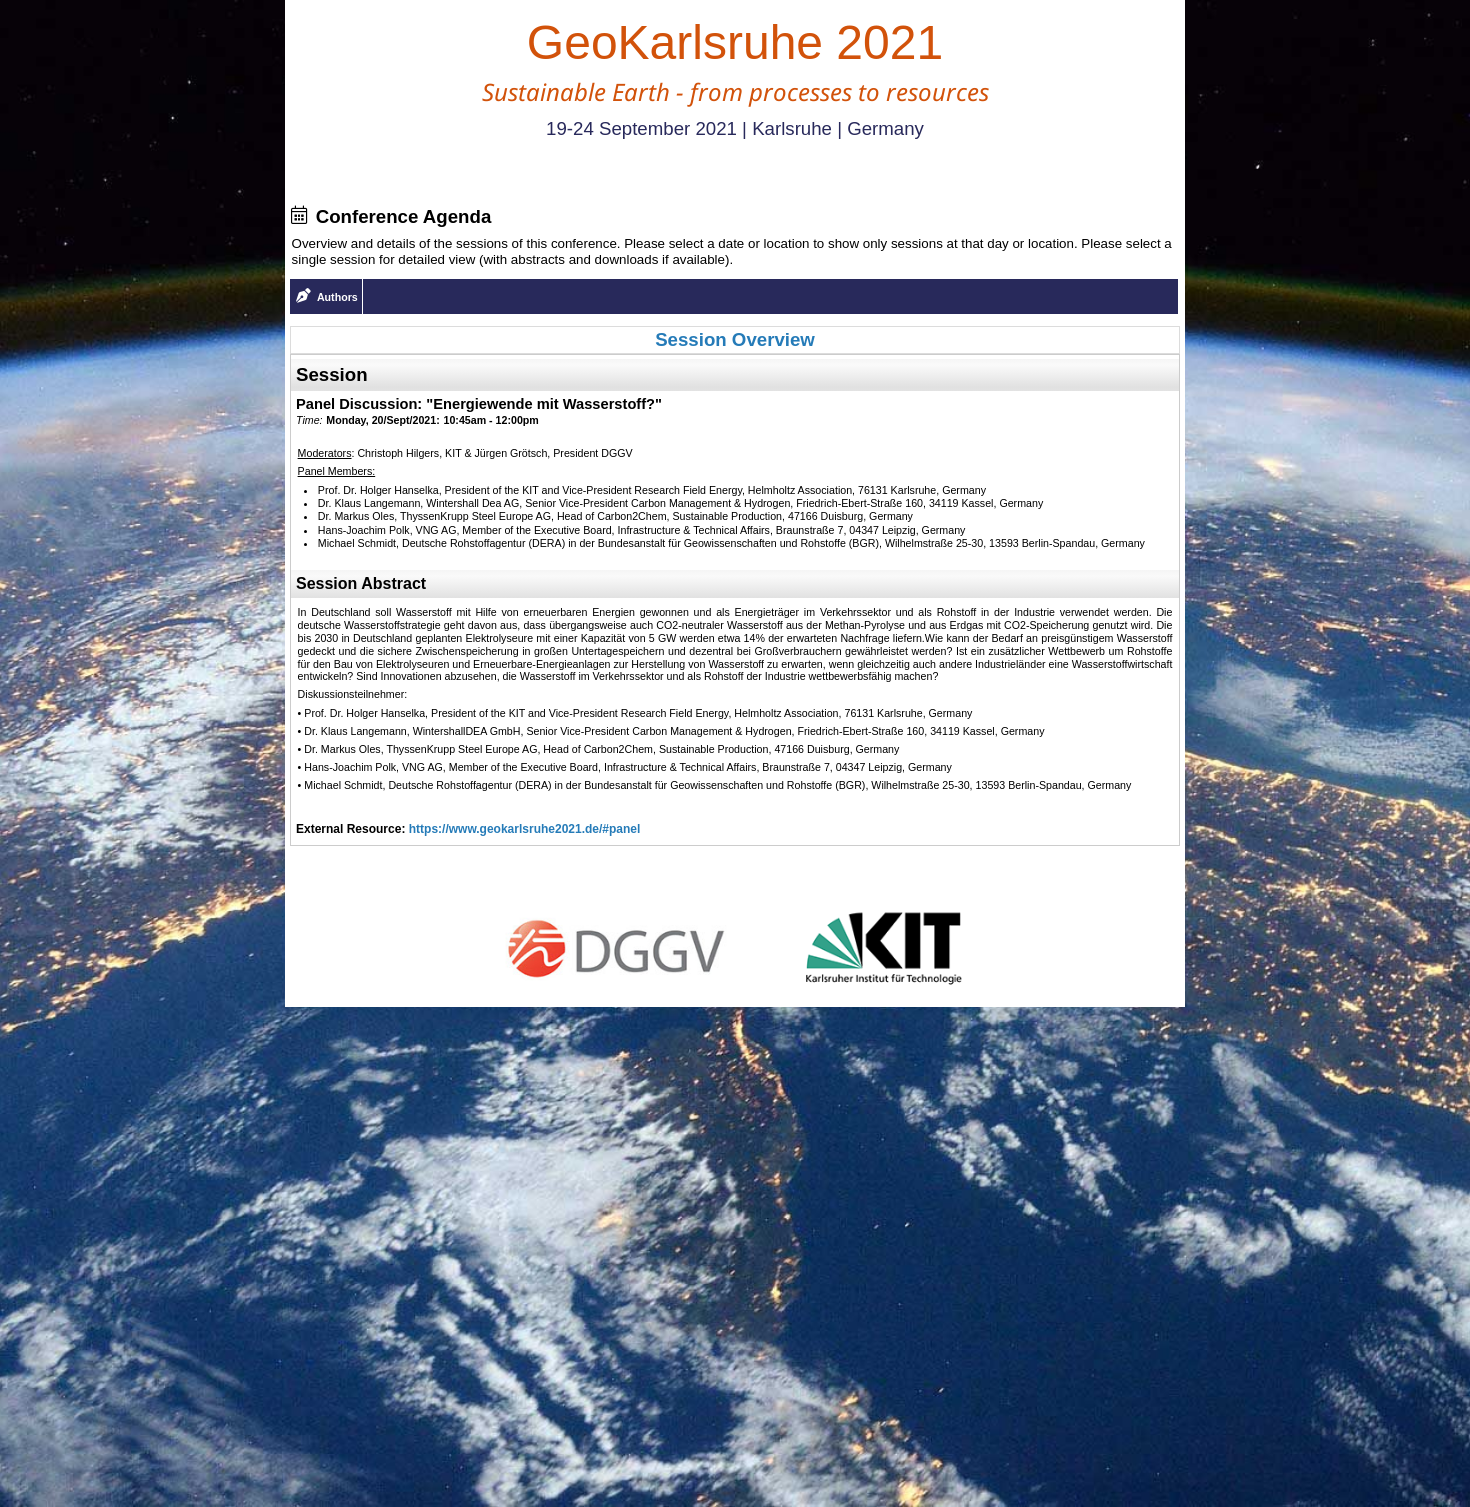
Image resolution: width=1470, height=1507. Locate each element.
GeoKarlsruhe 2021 (735, 42)
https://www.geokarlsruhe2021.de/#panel (525, 829)
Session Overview (735, 339)
